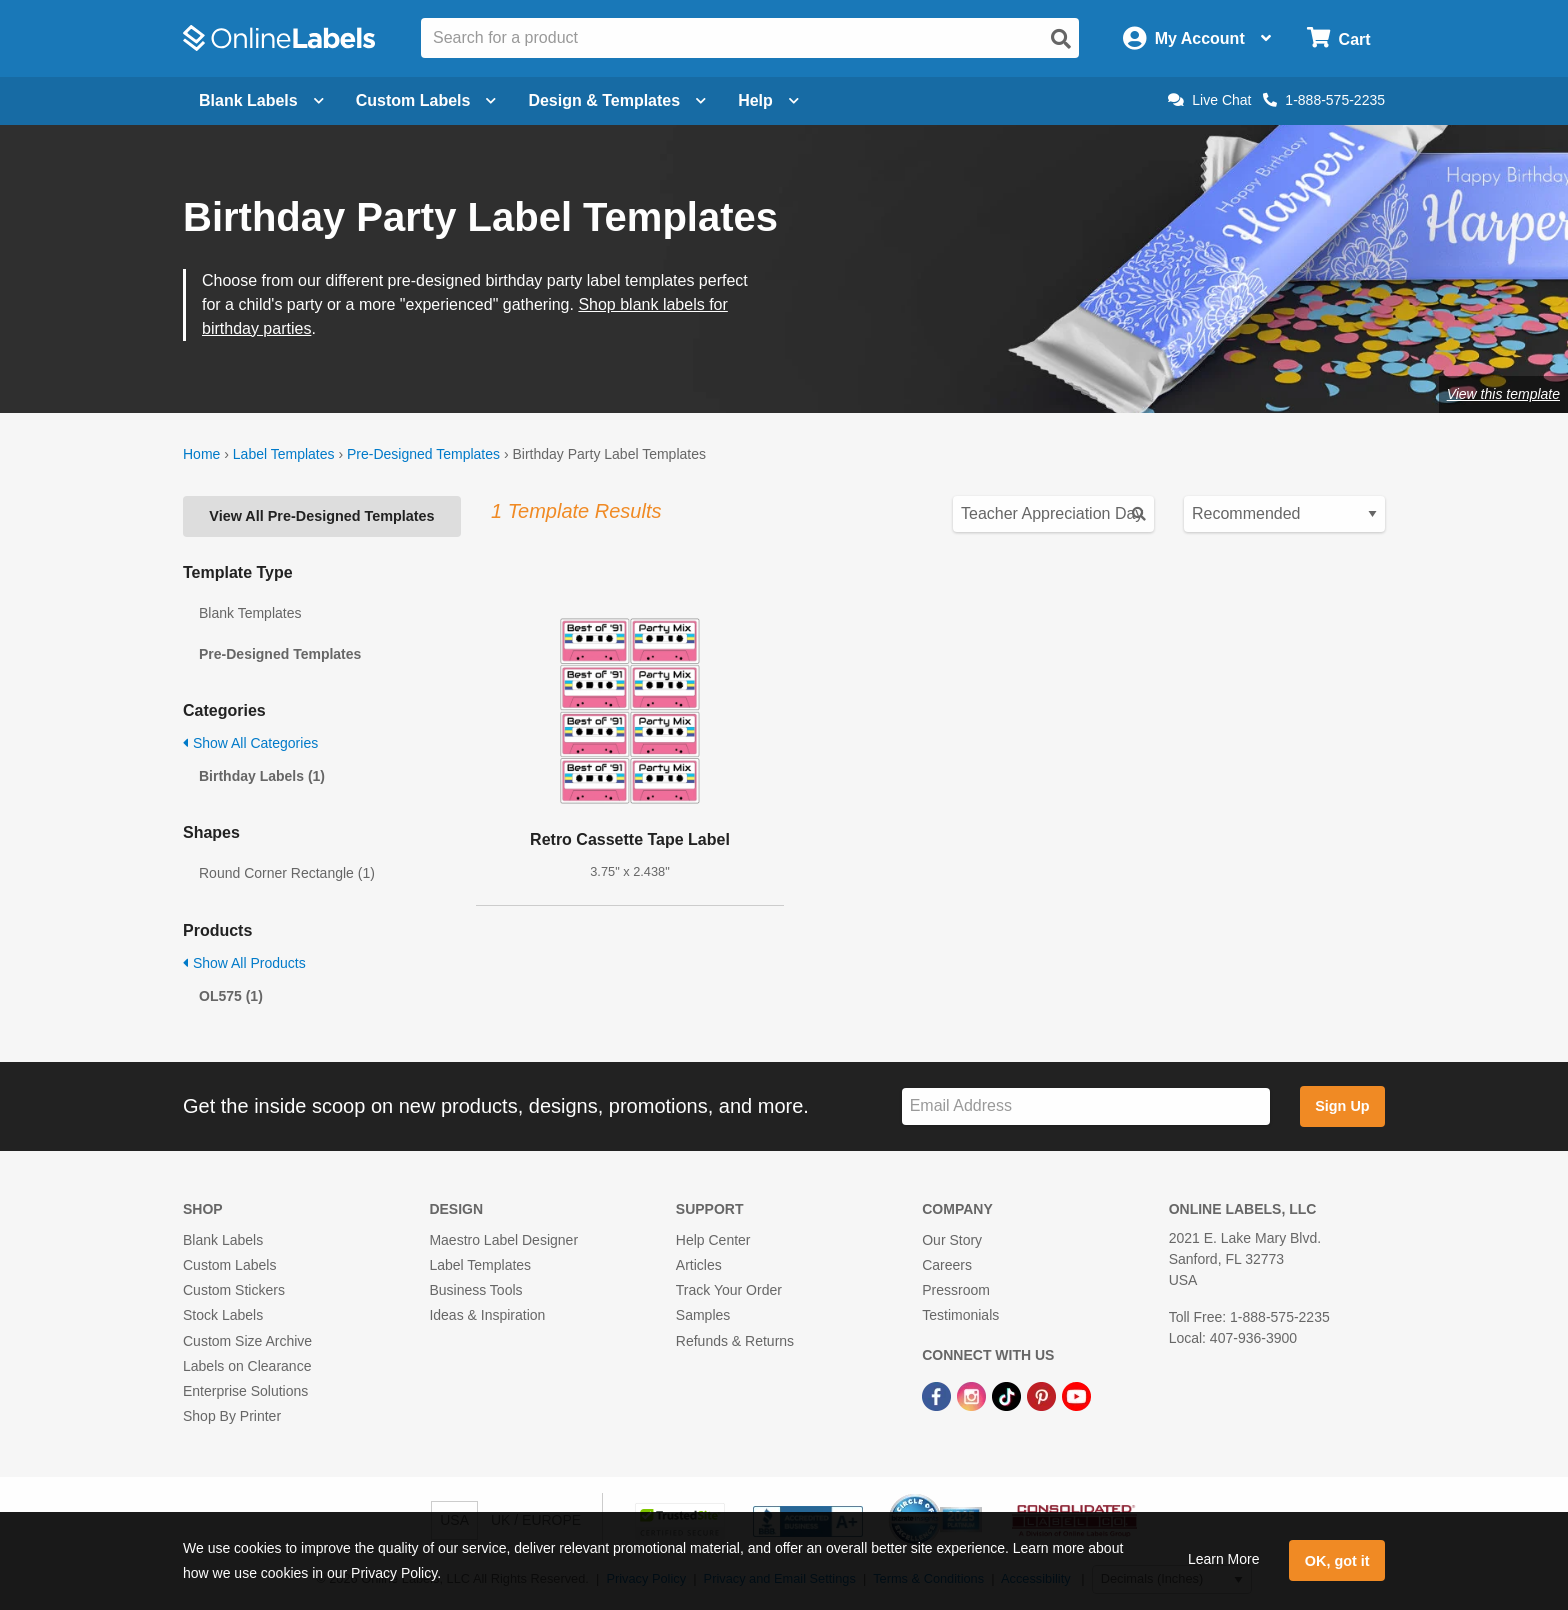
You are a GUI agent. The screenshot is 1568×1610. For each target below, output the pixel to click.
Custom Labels (229, 1265)
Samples (703, 1315)
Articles (699, 1265)
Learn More (1224, 1559)
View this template (1503, 394)
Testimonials (960, 1315)
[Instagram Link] (973, 1395)
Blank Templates (250, 613)
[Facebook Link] (938, 1395)
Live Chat (1209, 100)
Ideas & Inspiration (487, 1315)
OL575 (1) (231, 996)
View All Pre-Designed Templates (321, 516)
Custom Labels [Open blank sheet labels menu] (426, 100)
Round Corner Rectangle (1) (287, 873)
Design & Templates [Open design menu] (617, 100)
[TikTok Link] (1008, 1395)
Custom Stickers (234, 1290)
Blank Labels (223, 1240)
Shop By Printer (232, 1416)
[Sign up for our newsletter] (1086, 1106)
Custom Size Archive (247, 1341)
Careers (947, 1265)
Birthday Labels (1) (262, 776)
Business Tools (475, 1290)
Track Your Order (729, 1290)
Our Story (952, 1240)
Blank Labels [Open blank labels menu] (261, 100)
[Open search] (1061, 39)
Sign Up (1342, 1106)
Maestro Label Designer (503, 1240)
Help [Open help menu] (768, 100)
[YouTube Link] (1076, 1395)
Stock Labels (223, 1315)
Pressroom (956, 1290)
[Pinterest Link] (1043, 1395)
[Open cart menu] (1338, 38)
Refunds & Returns (735, 1341)
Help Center (713, 1240)
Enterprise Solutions (245, 1391)
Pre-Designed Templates (423, 454)
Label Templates (284, 454)
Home (201, 454)
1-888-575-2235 (1324, 100)
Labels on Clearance (247, 1366)
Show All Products (244, 963)
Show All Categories (250, 743)
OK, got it (1337, 1561)
